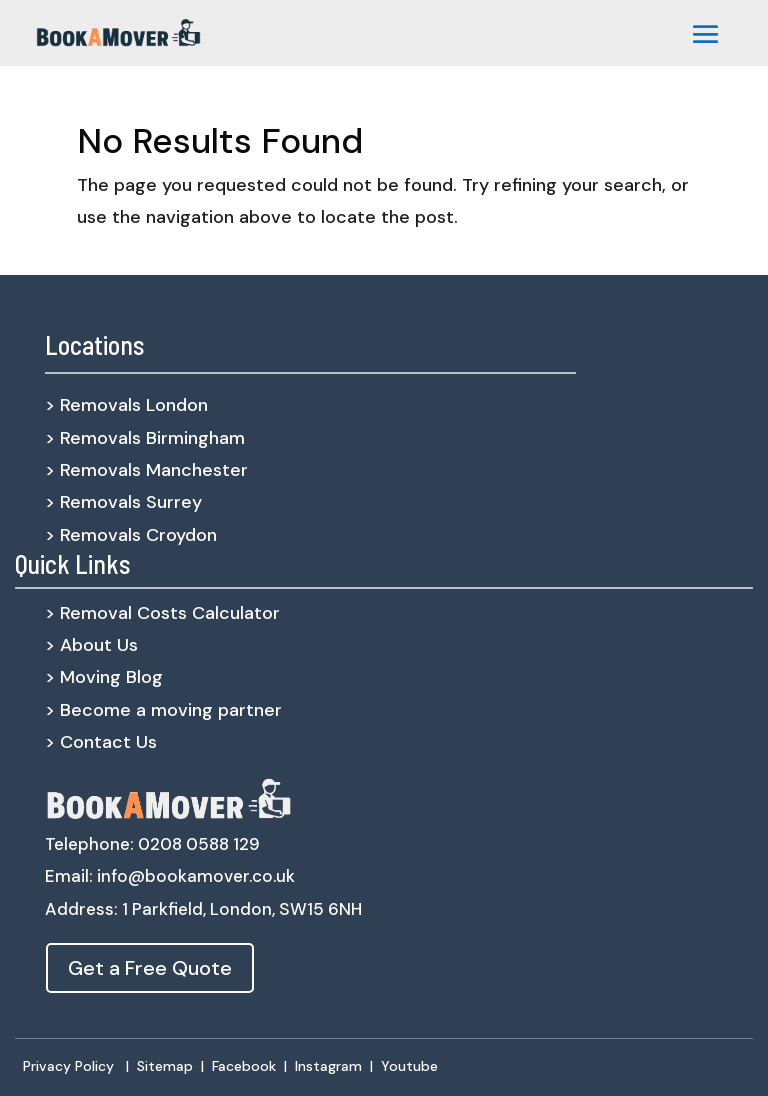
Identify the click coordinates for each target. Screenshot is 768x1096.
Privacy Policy (68, 1066)
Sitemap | (174, 1066)
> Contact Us (101, 742)
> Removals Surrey (123, 502)
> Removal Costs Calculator (162, 613)
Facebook (244, 1066)
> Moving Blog (104, 677)
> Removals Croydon (131, 535)
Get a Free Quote (150, 968)
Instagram (328, 1066)
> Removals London (126, 405)
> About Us (91, 645)
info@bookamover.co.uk (196, 876)
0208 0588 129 (199, 844)
